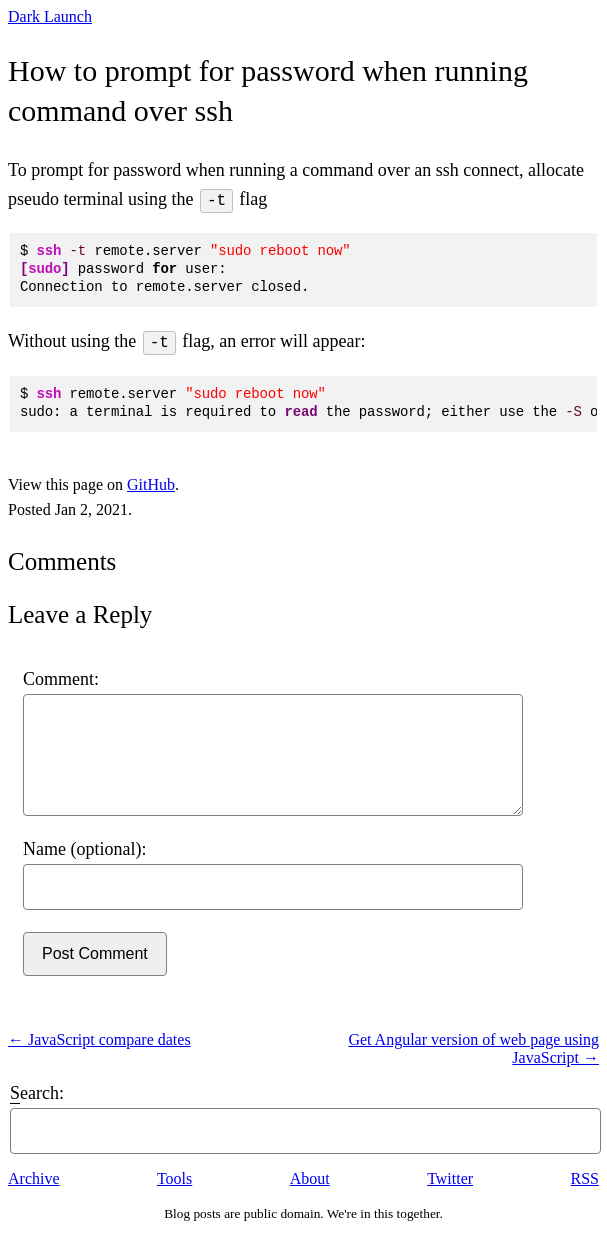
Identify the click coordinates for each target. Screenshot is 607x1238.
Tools (174, 1178)
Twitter (450, 1178)
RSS (585, 1178)
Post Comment (95, 953)
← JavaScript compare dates (99, 1039)
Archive (34, 1178)
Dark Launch (50, 16)
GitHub (151, 484)
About (310, 1178)
